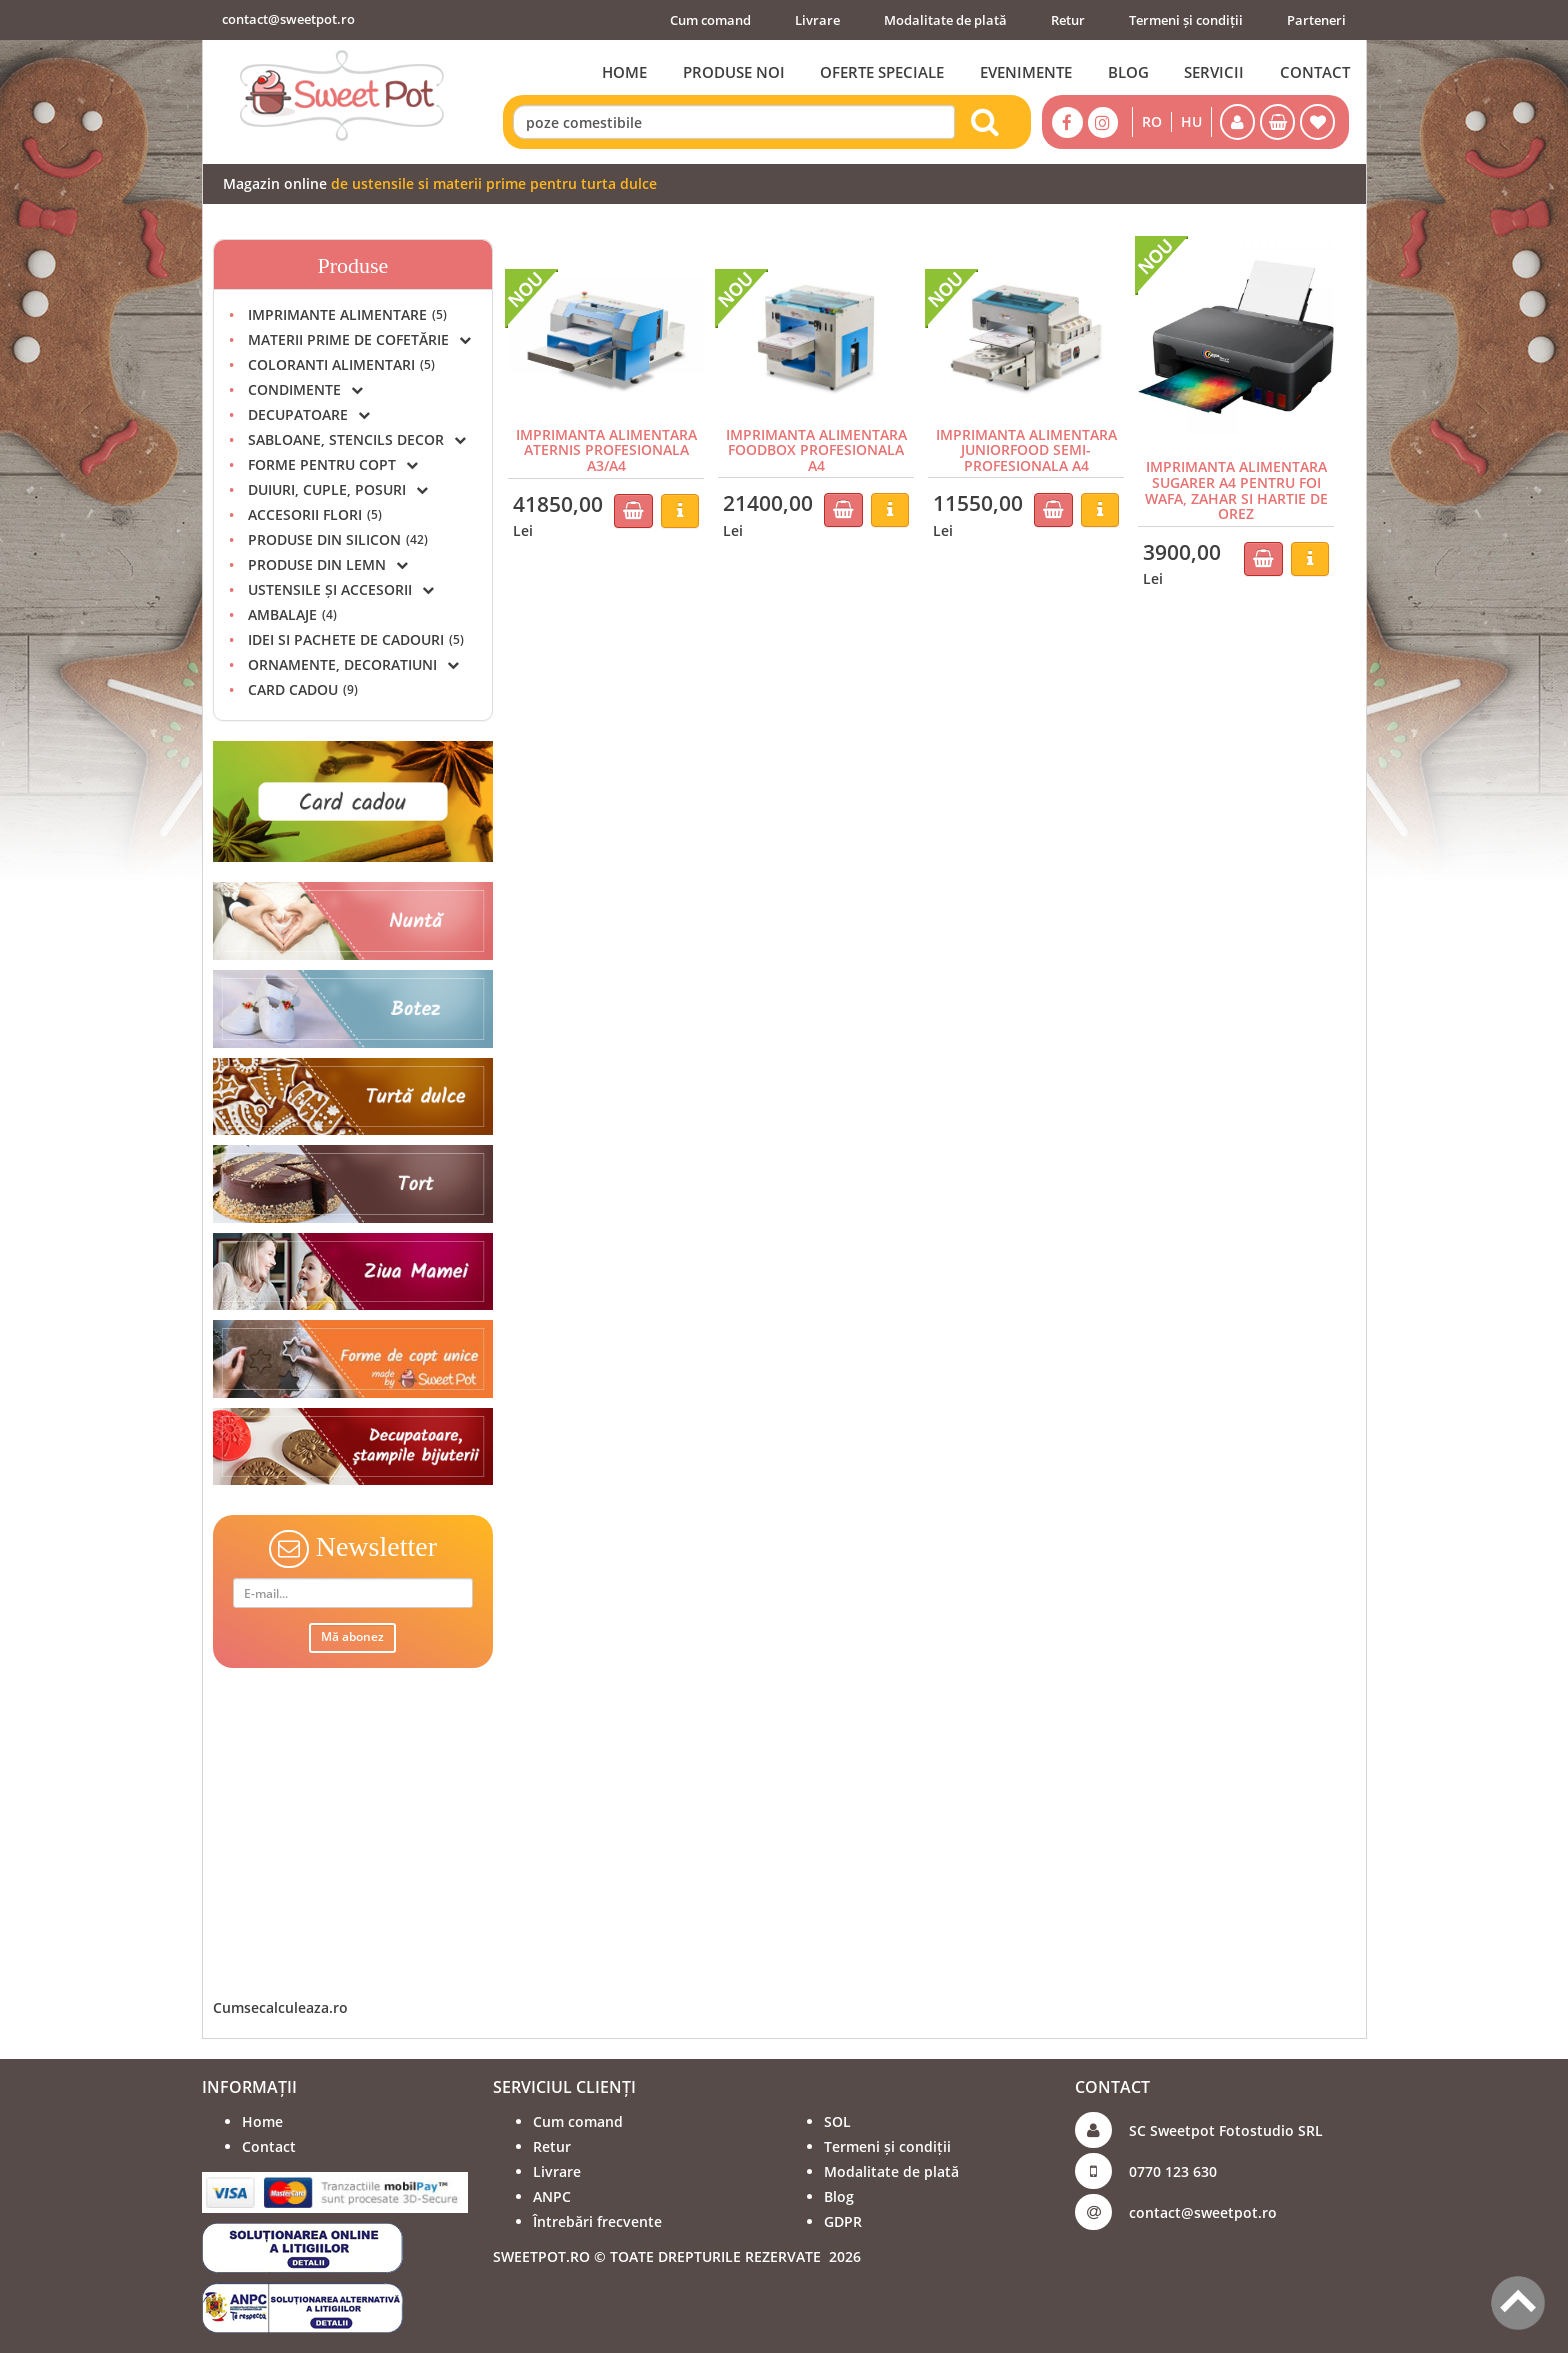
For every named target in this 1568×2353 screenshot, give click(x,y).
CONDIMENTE (305, 389)
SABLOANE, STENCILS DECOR (357, 439)
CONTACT (1315, 72)
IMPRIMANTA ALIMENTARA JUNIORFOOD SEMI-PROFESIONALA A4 (1026, 450)
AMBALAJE (292, 614)
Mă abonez (352, 1636)
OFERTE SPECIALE (881, 72)
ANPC (552, 2196)
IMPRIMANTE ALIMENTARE (347, 314)
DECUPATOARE (309, 414)
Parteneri (1316, 20)
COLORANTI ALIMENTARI (341, 364)
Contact (269, 2146)
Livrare (817, 20)
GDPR (843, 2221)
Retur (1068, 20)
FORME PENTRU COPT (333, 464)
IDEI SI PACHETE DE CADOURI (356, 639)
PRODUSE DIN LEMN (328, 564)
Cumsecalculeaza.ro (280, 2007)
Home (262, 2121)
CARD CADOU (303, 689)
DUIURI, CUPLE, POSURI (338, 489)
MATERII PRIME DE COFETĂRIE (359, 339)
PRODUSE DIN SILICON (338, 539)
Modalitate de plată (945, 20)
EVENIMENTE (1025, 72)
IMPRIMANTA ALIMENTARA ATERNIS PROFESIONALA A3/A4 (606, 450)
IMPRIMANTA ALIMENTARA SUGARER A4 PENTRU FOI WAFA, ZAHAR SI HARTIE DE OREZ (1236, 489)
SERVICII (1214, 72)
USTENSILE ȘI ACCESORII (341, 589)
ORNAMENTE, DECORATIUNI (353, 664)
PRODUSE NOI (732, 72)
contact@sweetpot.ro (288, 19)
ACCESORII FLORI (315, 514)
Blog (839, 2196)
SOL (837, 2121)
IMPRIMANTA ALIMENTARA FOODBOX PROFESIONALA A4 (816, 450)
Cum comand (710, 20)
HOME (622, 72)
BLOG (1127, 72)
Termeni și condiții (1186, 20)
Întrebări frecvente (597, 2221)
